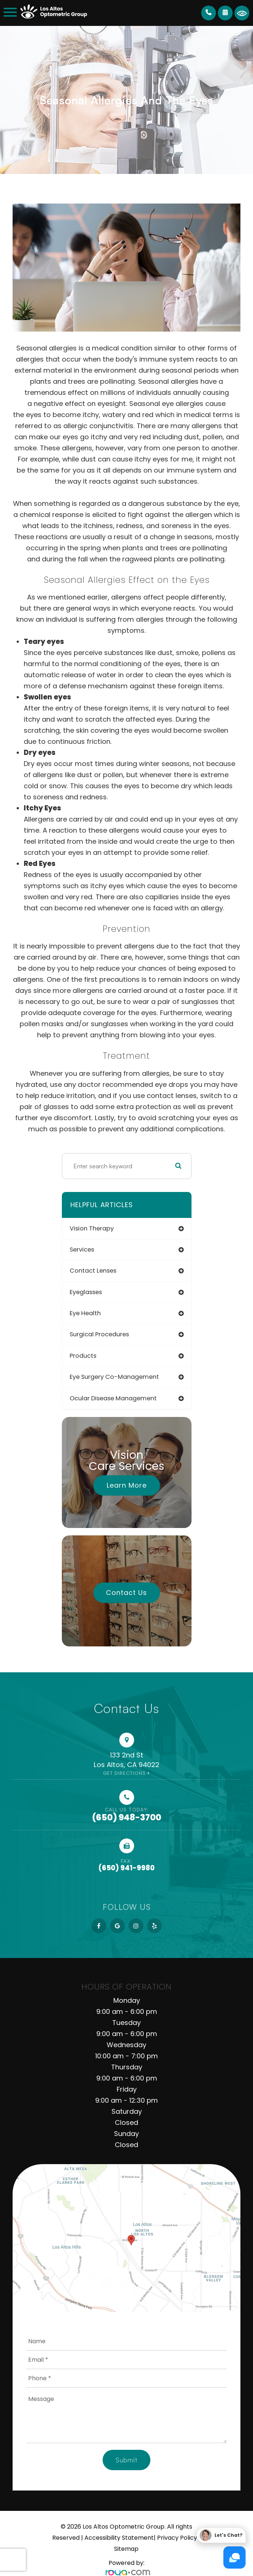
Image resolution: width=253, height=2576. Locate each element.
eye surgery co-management (114, 1377)
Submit (126, 2460)
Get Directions (124, 1773)
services (82, 1249)
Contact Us (126, 1592)
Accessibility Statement (119, 2537)
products (83, 1355)
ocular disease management (113, 1398)
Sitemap (126, 2549)
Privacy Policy (177, 2537)
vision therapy (92, 1228)
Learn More (127, 1485)
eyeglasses (86, 1292)
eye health (85, 1313)
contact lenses (93, 1270)
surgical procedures (99, 1334)
